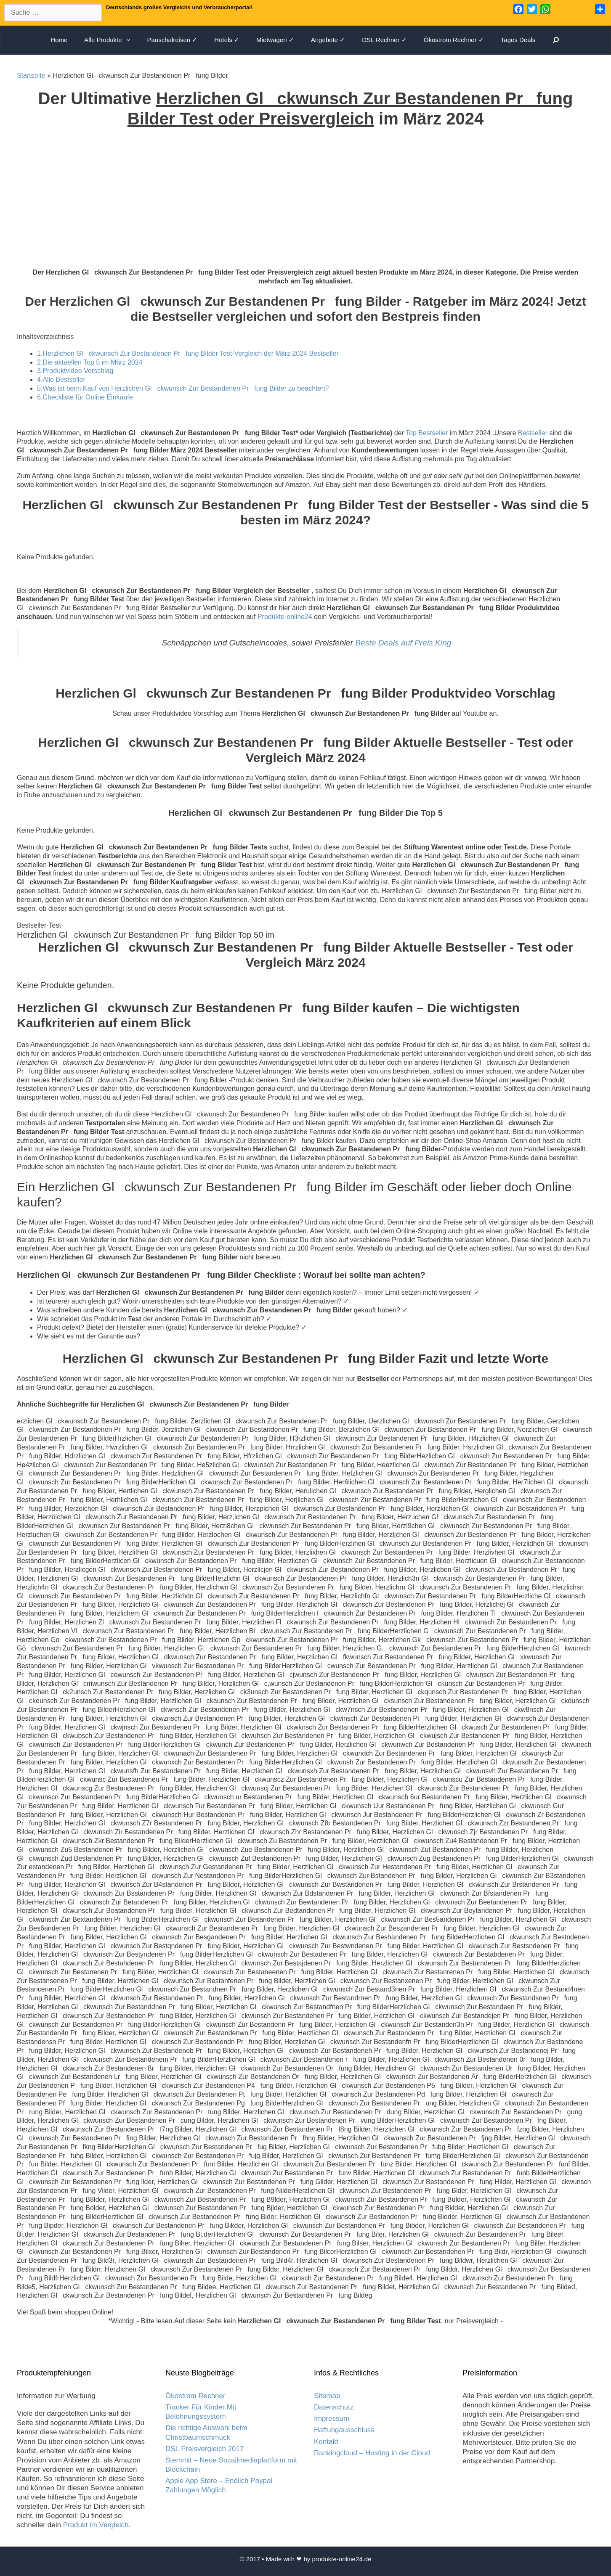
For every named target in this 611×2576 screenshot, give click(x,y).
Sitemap (327, 2396)
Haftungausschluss (344, 2430)
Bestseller (532, 432)
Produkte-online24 (285, 616)
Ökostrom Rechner (195, 2396)
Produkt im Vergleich (96, 2525)
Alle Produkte (111, 40)
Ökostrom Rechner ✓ (454, 39)
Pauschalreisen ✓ (172, 39)
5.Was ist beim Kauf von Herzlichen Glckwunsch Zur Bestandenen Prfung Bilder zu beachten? (183, 388)
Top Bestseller (427, 432)
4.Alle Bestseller (61, 379)
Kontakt (326, 2442)
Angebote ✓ (328, 39)
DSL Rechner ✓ (384, 39)
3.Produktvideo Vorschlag (75, 370)
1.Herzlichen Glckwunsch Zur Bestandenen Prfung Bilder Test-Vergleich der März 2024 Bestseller (188, 353)
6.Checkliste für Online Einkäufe (85, 397)
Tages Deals (518, 39)
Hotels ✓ (226, 39)
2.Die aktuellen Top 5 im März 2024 (90, 362)
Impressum (331, 2419)
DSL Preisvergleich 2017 (204, 2449)
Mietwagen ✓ (275, 39)
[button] (130, 40)
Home (58, 39)
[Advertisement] (305, 205)
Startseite (31, 75)
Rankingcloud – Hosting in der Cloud (372, 2453)
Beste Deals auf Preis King (403, 642)
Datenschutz (334, 2407)
